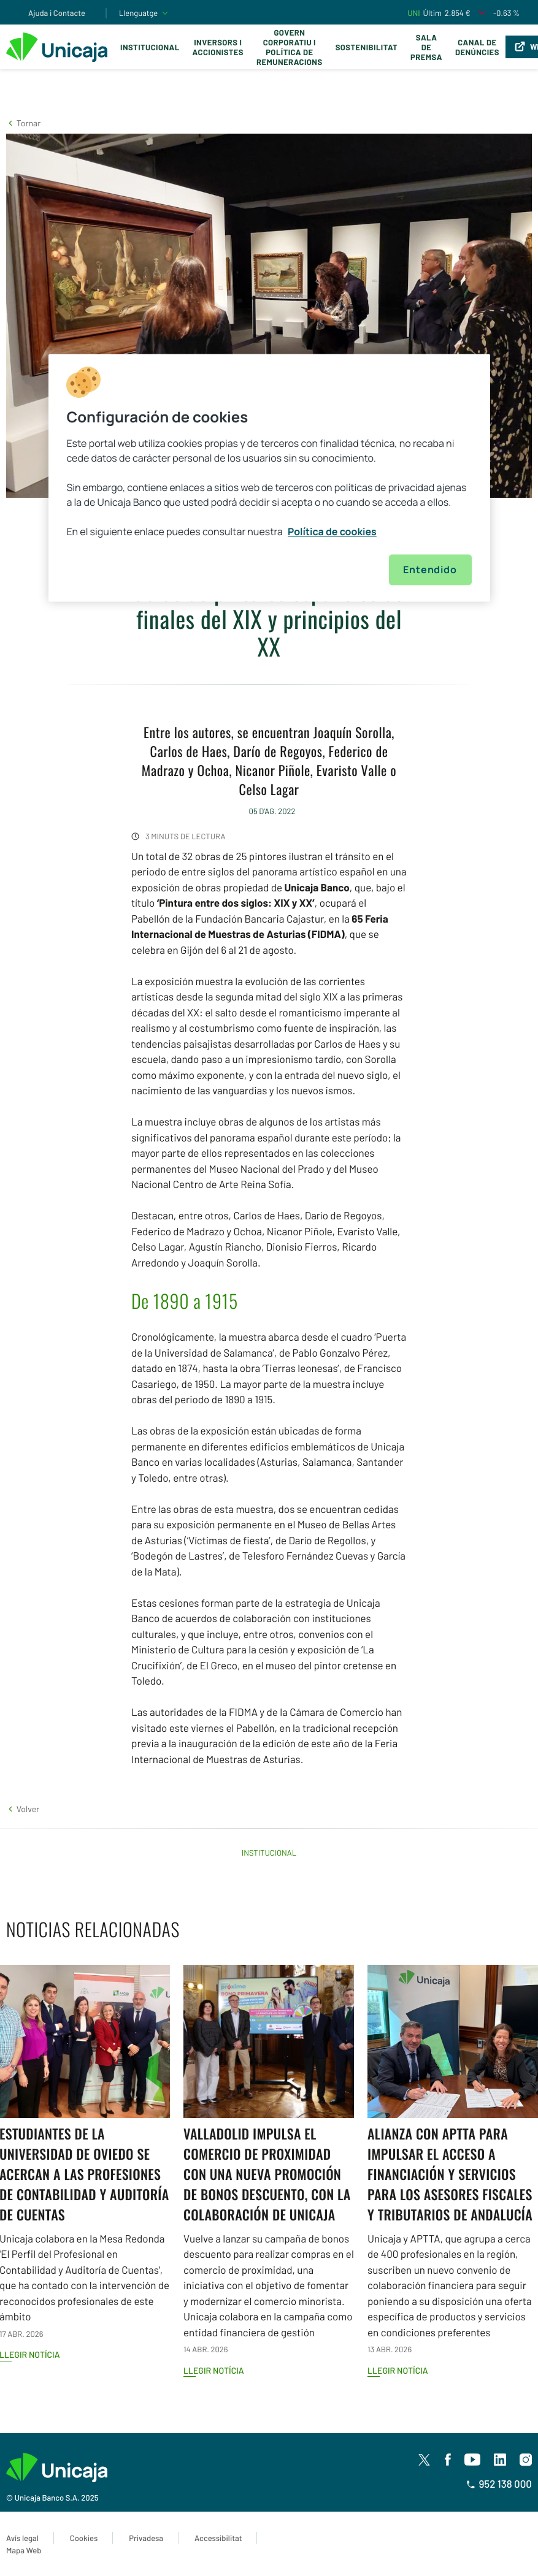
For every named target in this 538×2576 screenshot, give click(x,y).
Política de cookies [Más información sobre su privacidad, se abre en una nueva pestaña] (332, 532)
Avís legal (22, 2538)
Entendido (429, 570)
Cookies (84, 2538)
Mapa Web (23, 2550)
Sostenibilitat (367, 47)
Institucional (150, 47)
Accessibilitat (218, 2538)
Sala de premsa (426, 47)
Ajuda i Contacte (56, 13)
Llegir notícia (213, 2370)
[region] (269, 478)
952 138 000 (499, 2484)
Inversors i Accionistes (218, 47)
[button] (23, 123)
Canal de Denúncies (477, 47)
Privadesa (146, 2538)
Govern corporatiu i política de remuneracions (289, 47)
